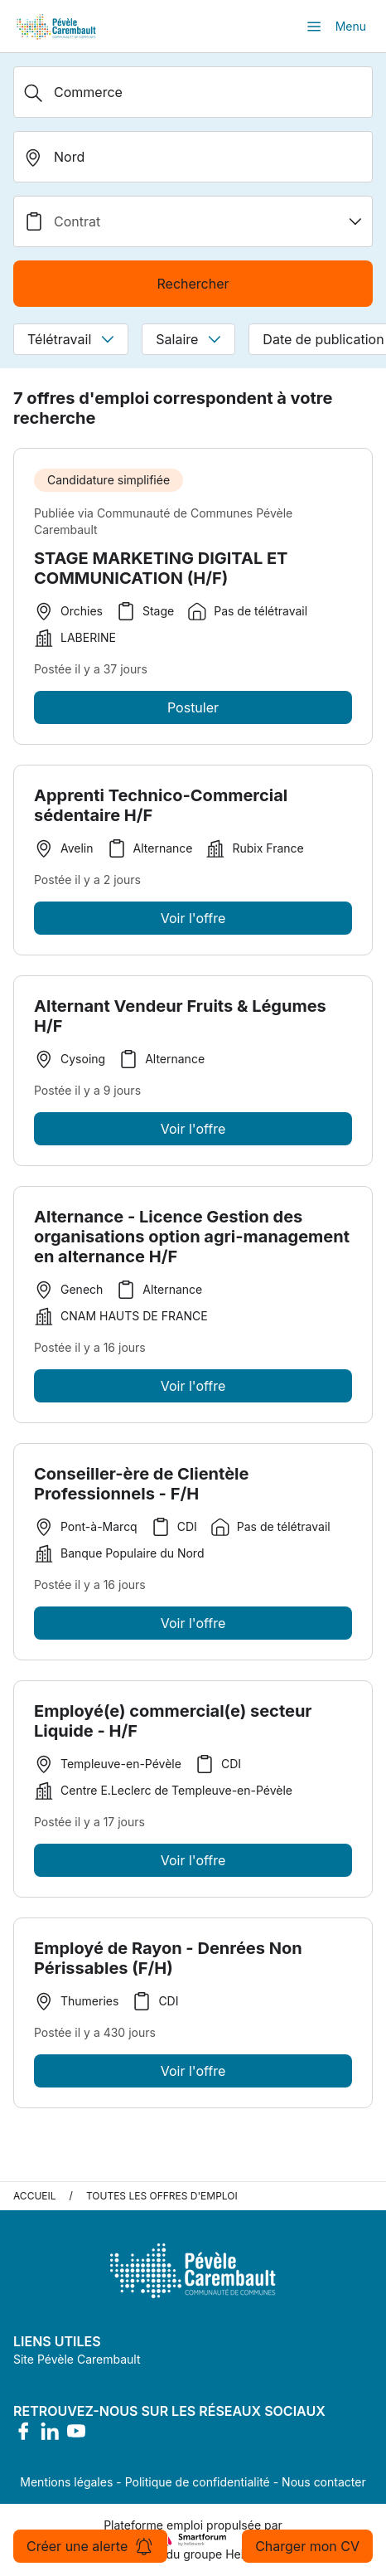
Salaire (188, 339)
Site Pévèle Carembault (77, 2359)
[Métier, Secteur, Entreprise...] (193, 92)
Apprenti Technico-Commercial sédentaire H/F (160, 810)
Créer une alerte (90, 2546)
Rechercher (193, 283)
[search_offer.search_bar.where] (193, 156)
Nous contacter (324, 2482)
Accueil (34, 2196)
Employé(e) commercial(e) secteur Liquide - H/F (173, 1726)
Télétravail (70, 339)
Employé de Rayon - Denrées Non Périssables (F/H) (168, 1963)
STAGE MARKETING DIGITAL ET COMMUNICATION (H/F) (160, 568)
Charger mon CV (307, 2546)
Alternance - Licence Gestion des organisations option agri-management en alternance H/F (192, 1241)
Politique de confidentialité (197, 2482)
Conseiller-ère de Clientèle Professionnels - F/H (141, 1489)
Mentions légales (66, 2482)
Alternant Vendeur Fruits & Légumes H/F (180, 1021)
